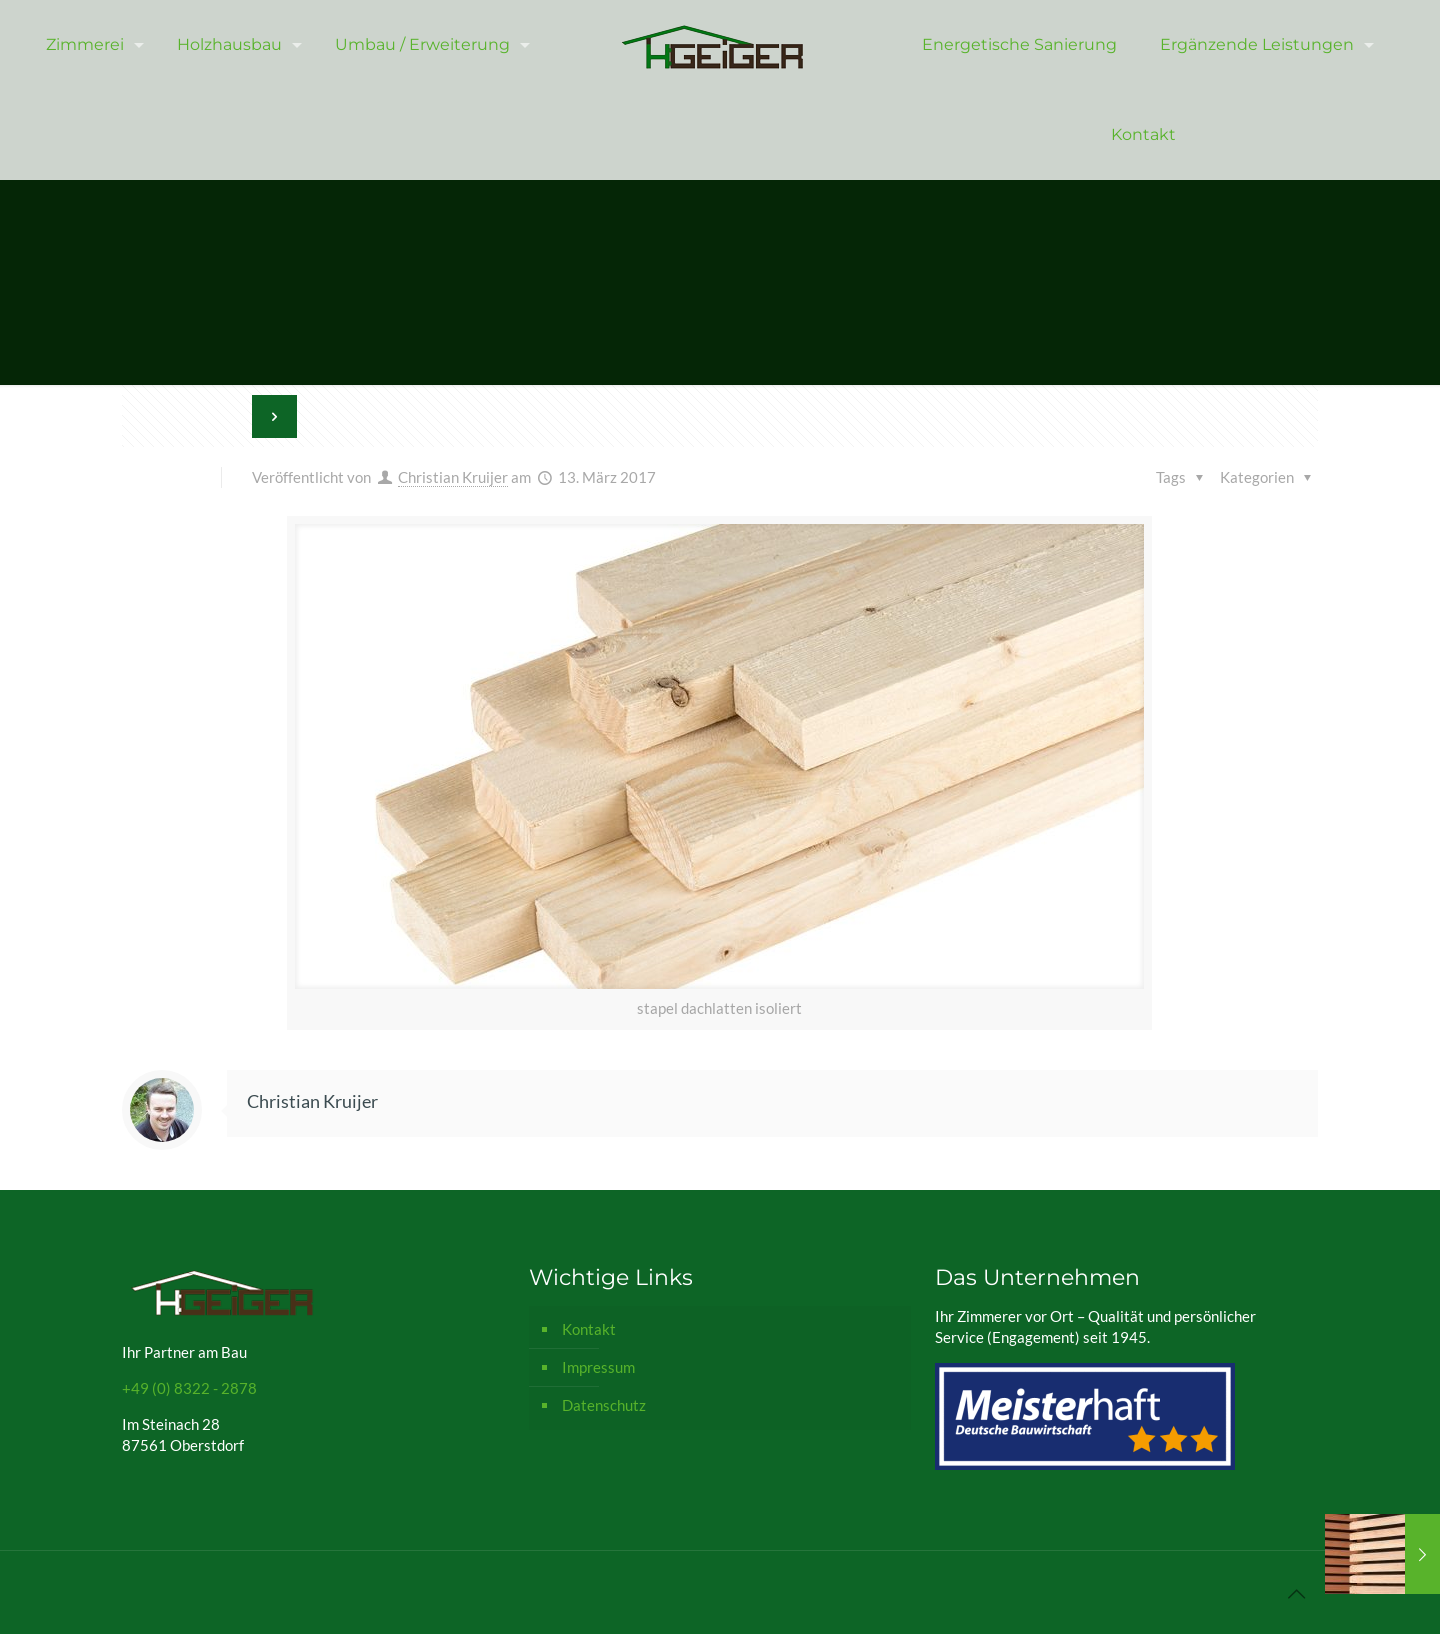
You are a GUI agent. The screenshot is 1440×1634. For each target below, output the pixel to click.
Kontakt (589, 1329)
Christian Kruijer (453, 477)
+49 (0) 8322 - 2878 (189, 1388)
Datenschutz (604, 1405)
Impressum (598, 1367)
